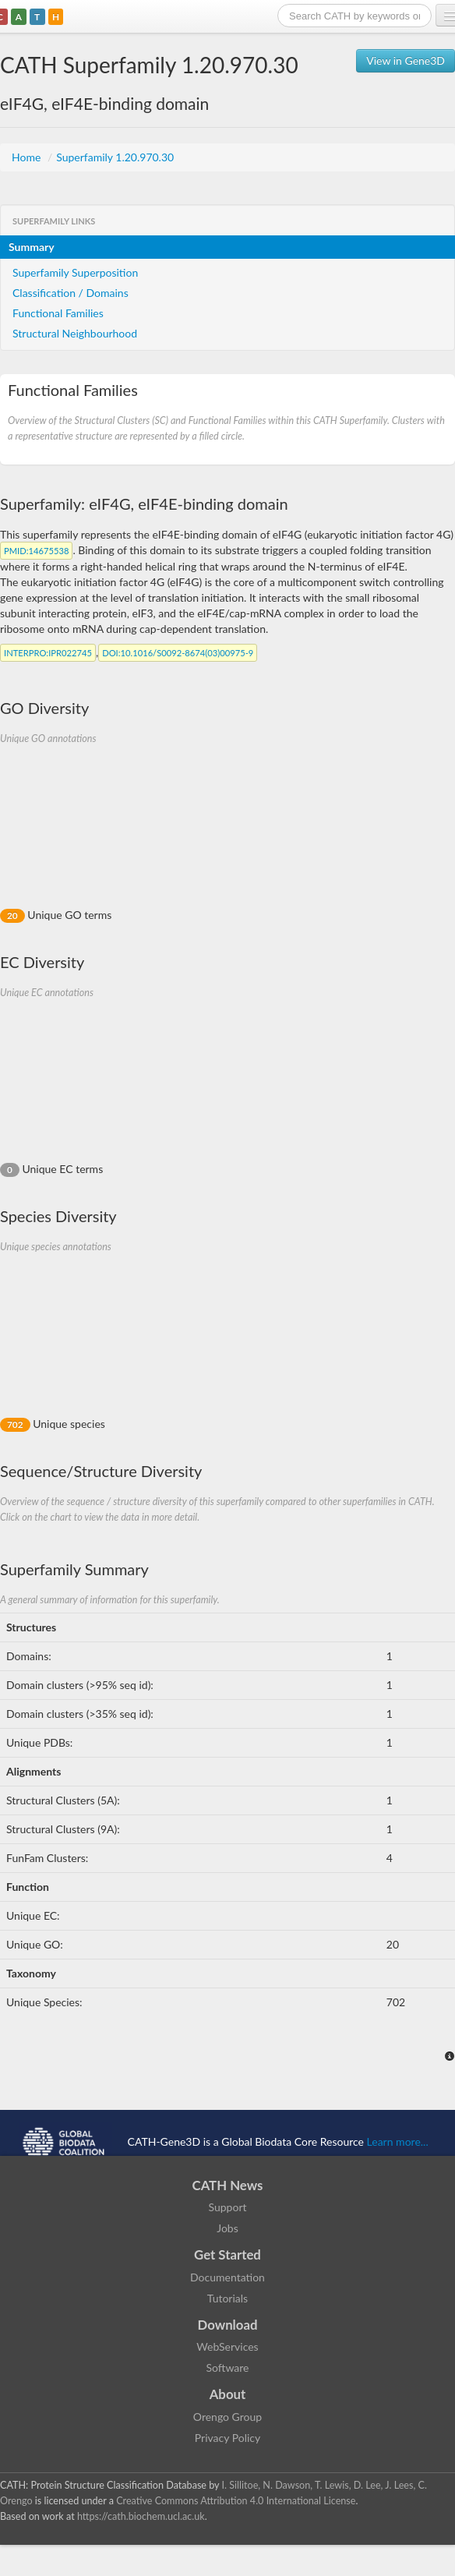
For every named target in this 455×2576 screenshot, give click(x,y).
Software (227, 2367)
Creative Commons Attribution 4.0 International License (235, 2501)
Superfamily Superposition (75, 272)
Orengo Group (227, 2416)
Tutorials (227, 2298)
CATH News (227, 2185)
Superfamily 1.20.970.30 (115, 157)
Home (28, 157)
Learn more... (398, 2141)
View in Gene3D (405, 60)
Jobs (227, 2228)
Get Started (227, 2254)
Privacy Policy (227, 2437)
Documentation (227, 2277)
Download (228, 2324)
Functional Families (58, 313)
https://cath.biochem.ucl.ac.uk (141, 2516)
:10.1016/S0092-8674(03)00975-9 (177, 653)
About (228, 2394)
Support (227, 2207)
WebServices (227, 2346)
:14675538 (36, 551)
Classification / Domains (70, 292)
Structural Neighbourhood (74, 333)
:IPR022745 (48, 653)
